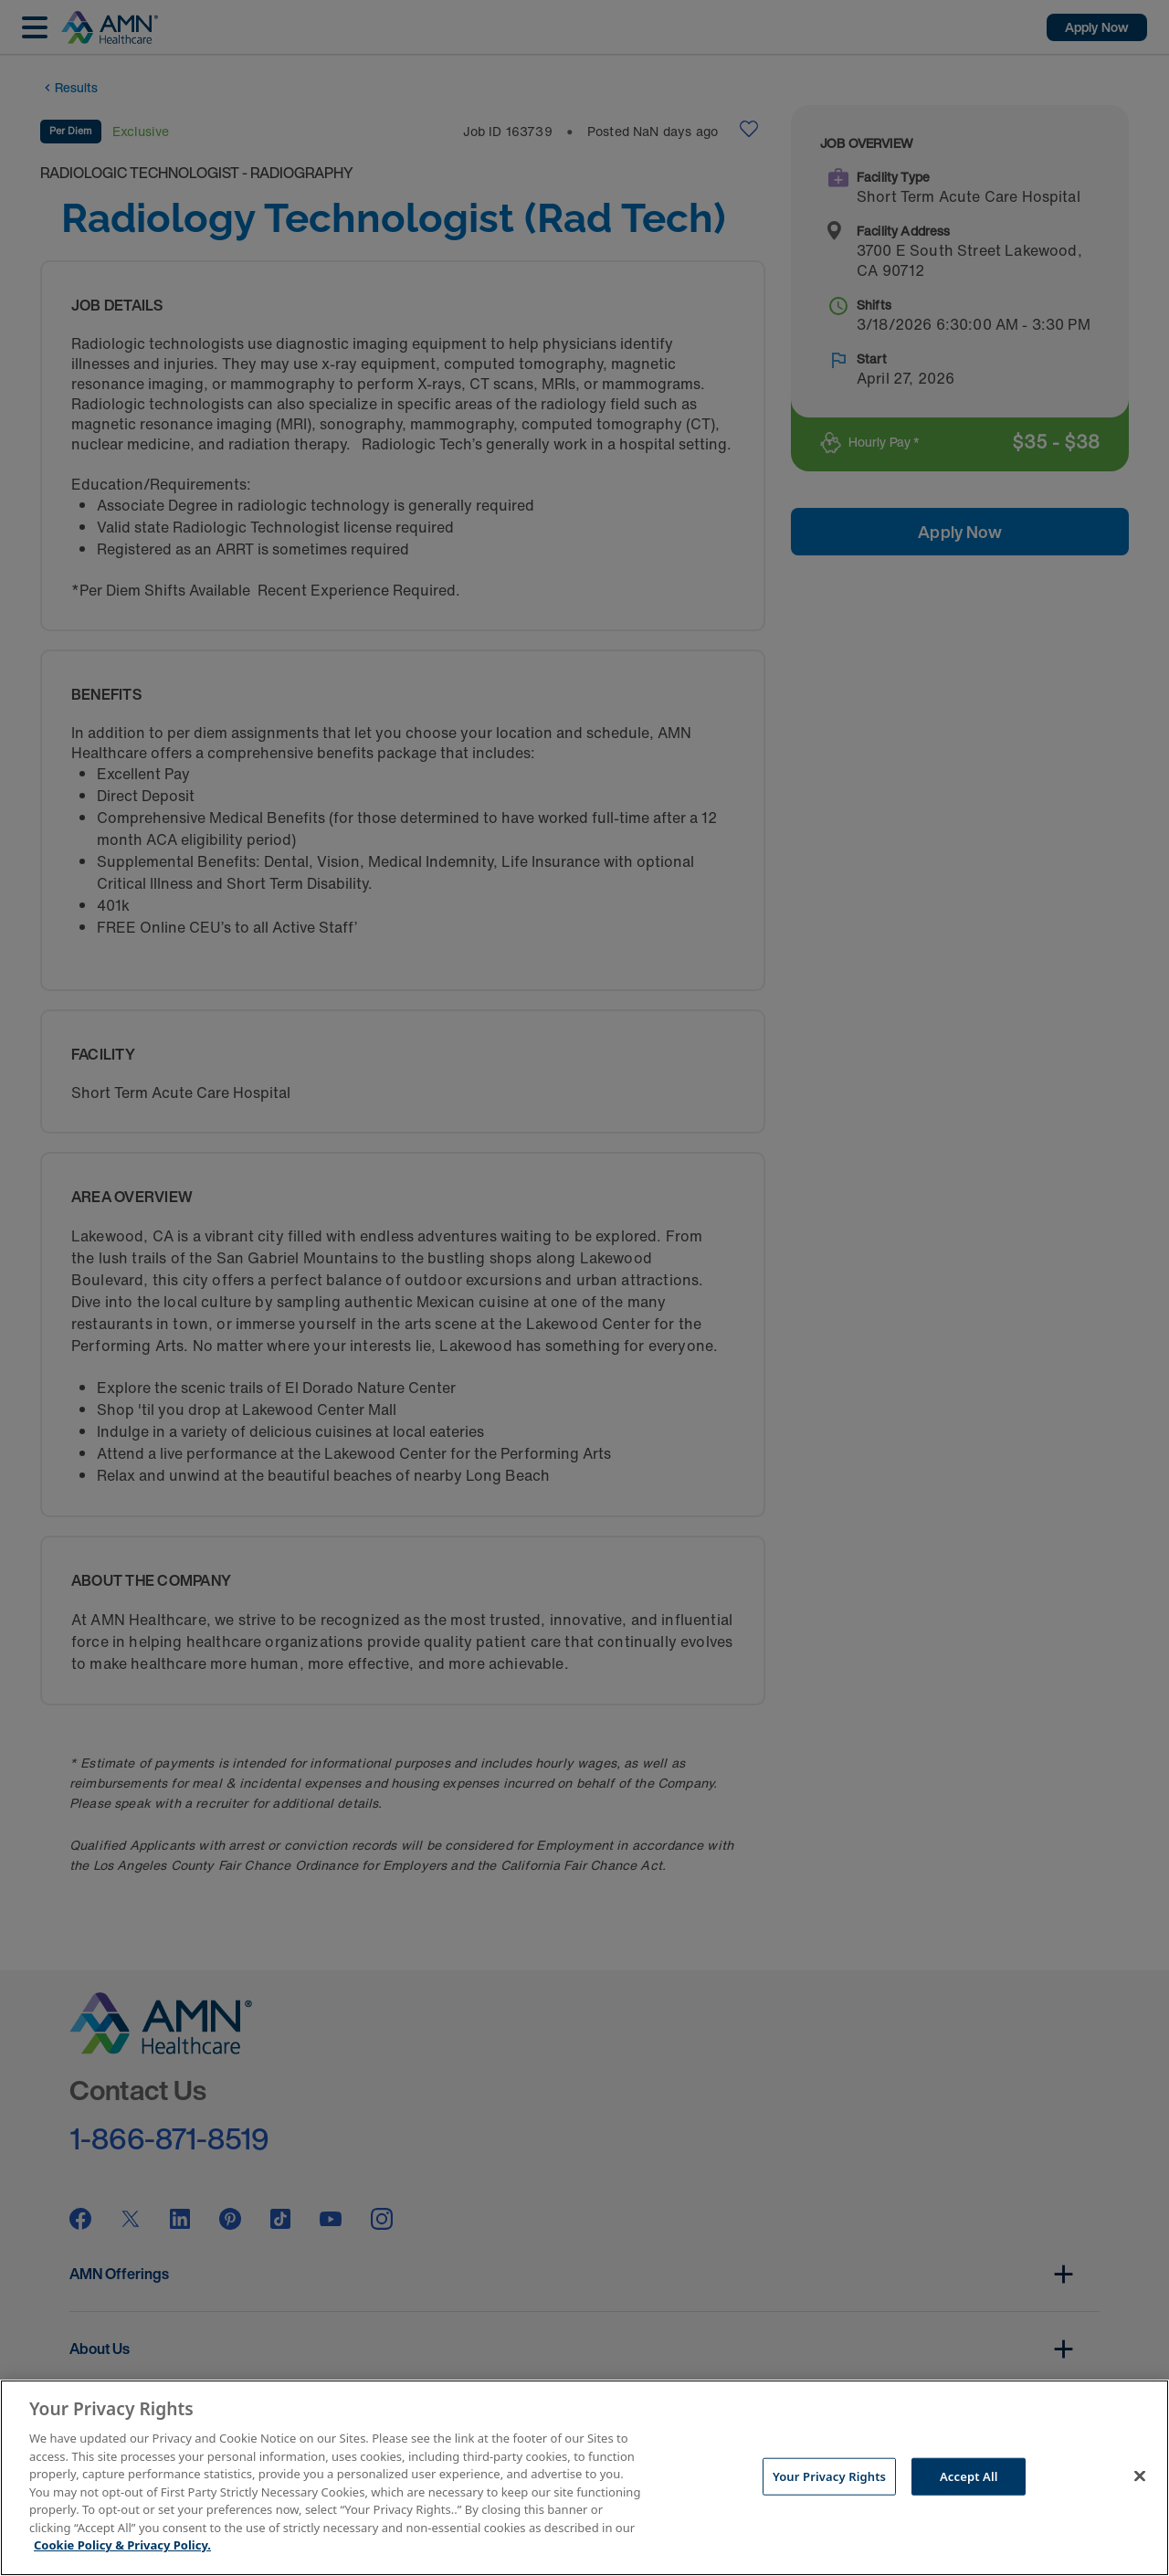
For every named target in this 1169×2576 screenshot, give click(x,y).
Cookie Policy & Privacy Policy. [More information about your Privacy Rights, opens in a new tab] (122, 2545)
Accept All (969, 2475)
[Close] (1140, 2475)
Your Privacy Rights (829, 2475)
